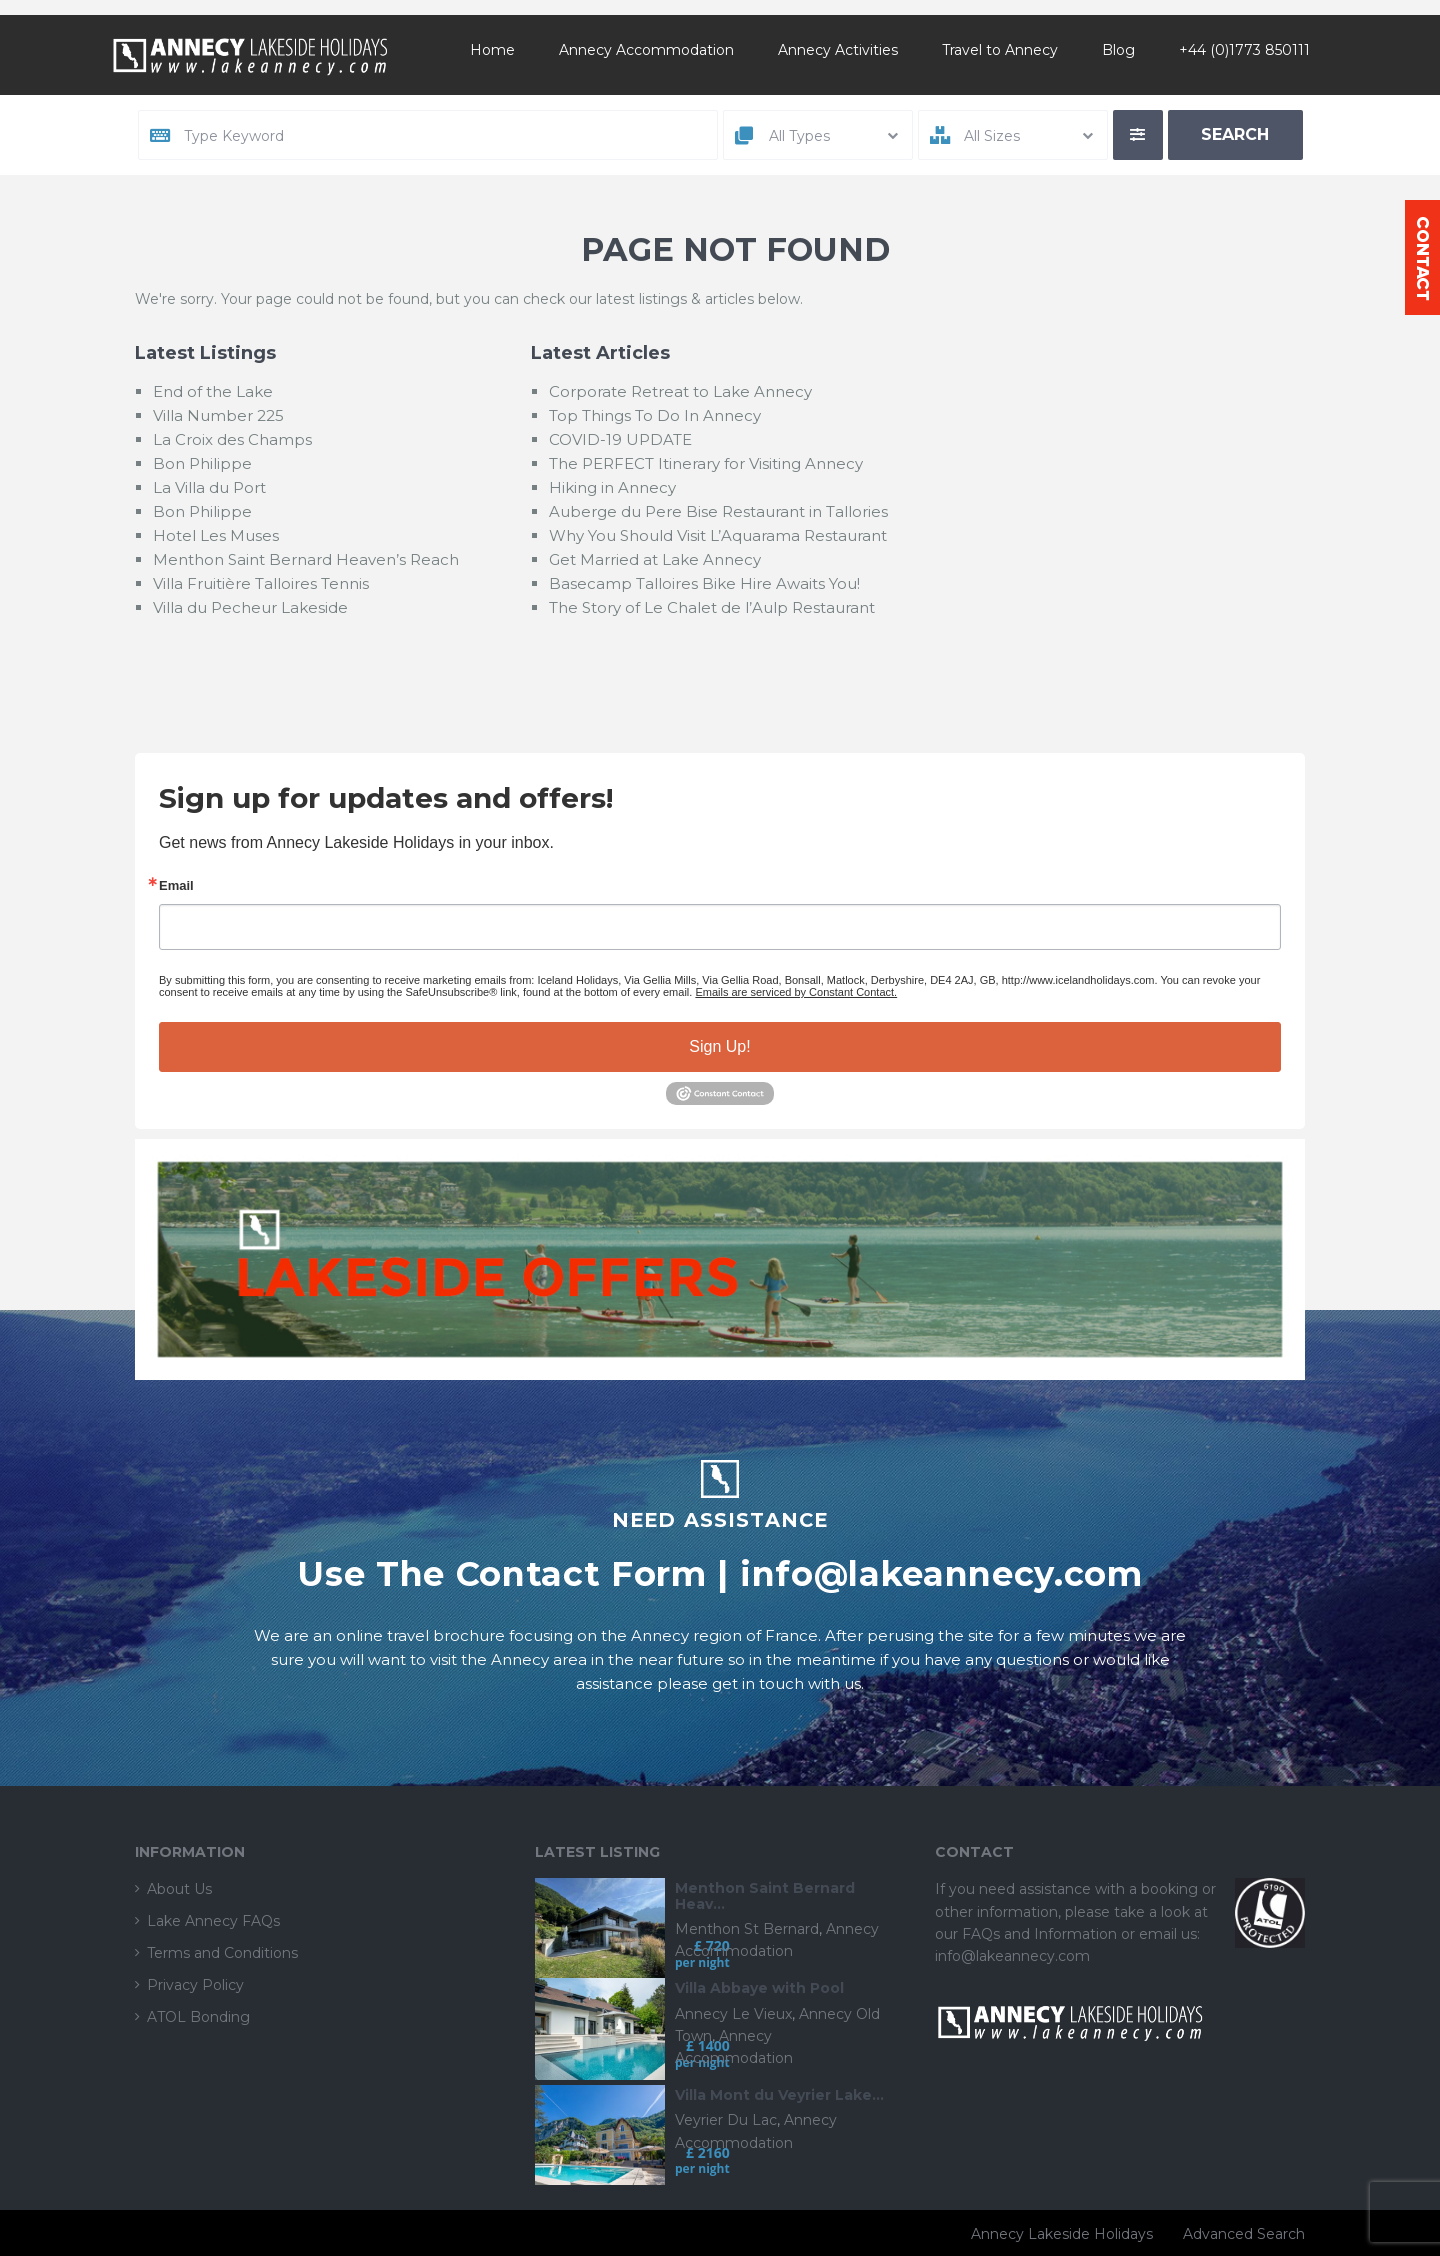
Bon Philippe (202, 463)
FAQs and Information (1041, 1934)
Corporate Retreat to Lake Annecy (680, 391)
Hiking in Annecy (612, 487)
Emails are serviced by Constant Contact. (796, 992)
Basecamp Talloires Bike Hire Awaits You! (704, 583)
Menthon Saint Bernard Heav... (765, 1896)
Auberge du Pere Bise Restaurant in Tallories (718, 511)
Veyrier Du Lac (726, 2120)
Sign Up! (719, 1046)
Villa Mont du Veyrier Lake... (779, 2095)
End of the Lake (213, 391)
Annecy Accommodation (646, 50)
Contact (1422, 257)
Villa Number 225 (218, 415)
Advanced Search (1244, 2234)
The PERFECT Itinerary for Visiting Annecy (706, 463)
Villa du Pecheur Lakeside (250, 607)
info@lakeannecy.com (941, 1573)
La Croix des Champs (232, 439)
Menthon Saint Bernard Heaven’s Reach (306, 559)
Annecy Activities (838, 50)
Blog (1118, 50)
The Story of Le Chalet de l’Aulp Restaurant (712, 607)
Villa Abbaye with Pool (759, 1988)
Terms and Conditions (222, 1953)
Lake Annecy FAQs (213, 1921)
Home (492, 50)
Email (176, 885)
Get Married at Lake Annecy (655, 559)
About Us (179, 1889)
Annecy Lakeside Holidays (1062, 2234)
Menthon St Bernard (747, 1929)
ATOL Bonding (198, 2017)
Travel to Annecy (1000, 50)
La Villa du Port (209, 487)
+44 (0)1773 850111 (1244, 50)
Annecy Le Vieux (733, 2014)
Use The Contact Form (502, 1573)
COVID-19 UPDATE (620, 439)
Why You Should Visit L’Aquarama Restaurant (718, 535)
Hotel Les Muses (216, 535)
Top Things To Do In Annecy (655, 415)
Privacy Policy (195, 1985)
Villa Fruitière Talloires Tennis (261, 583)
